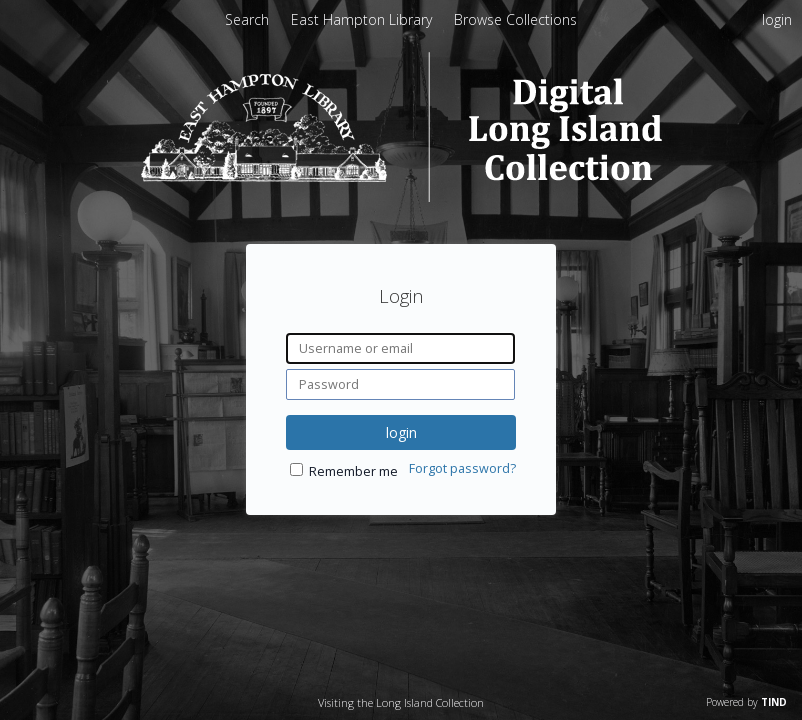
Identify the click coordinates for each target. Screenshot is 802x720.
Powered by (746, 702)
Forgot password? (462, 468)
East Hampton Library (363, 19)
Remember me (353, 471)
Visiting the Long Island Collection (401, 702)
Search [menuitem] (247, 19)
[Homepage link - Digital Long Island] (401, 196)
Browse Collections (515, 19)
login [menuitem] (777, 19)
